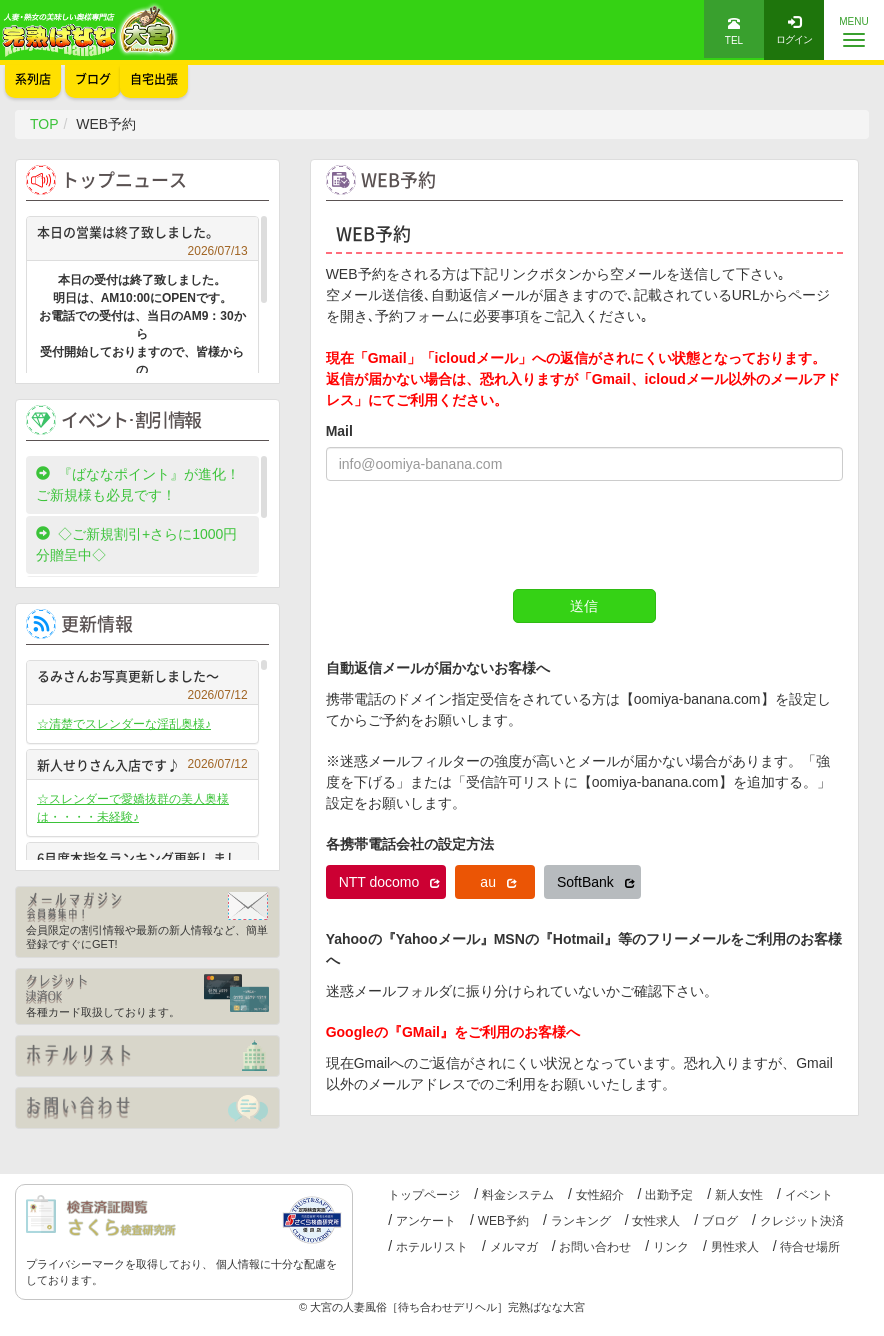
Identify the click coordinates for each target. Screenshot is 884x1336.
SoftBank (596, 882)
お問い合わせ (595, 1247)
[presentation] (478, 535)
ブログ (720, 1221)
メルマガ (514, 1247)
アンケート (426, 1221)
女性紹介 (600, 1195)
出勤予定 (669, 1195)
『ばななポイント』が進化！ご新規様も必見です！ (138, 484)
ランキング (581, 1221)
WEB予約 (503, 1221)
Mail (339, 431)
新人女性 (739, 1195)
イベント (809, 1195)
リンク (671, 1247)
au (498, 882)
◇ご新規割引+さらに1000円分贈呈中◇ (136, 544)
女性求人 (656, 1221)
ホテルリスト (432, 1247)
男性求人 (735, 1247)
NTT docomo (390, 882)
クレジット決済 (802, 1221)
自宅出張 (154, 79)
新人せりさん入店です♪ (142, 764)
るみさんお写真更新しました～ (142, 678)
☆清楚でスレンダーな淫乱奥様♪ (124, 724)
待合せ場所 (810, 1247)
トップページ (424, 1195)
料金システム (518, 1195)
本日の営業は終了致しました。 (142, 234)
